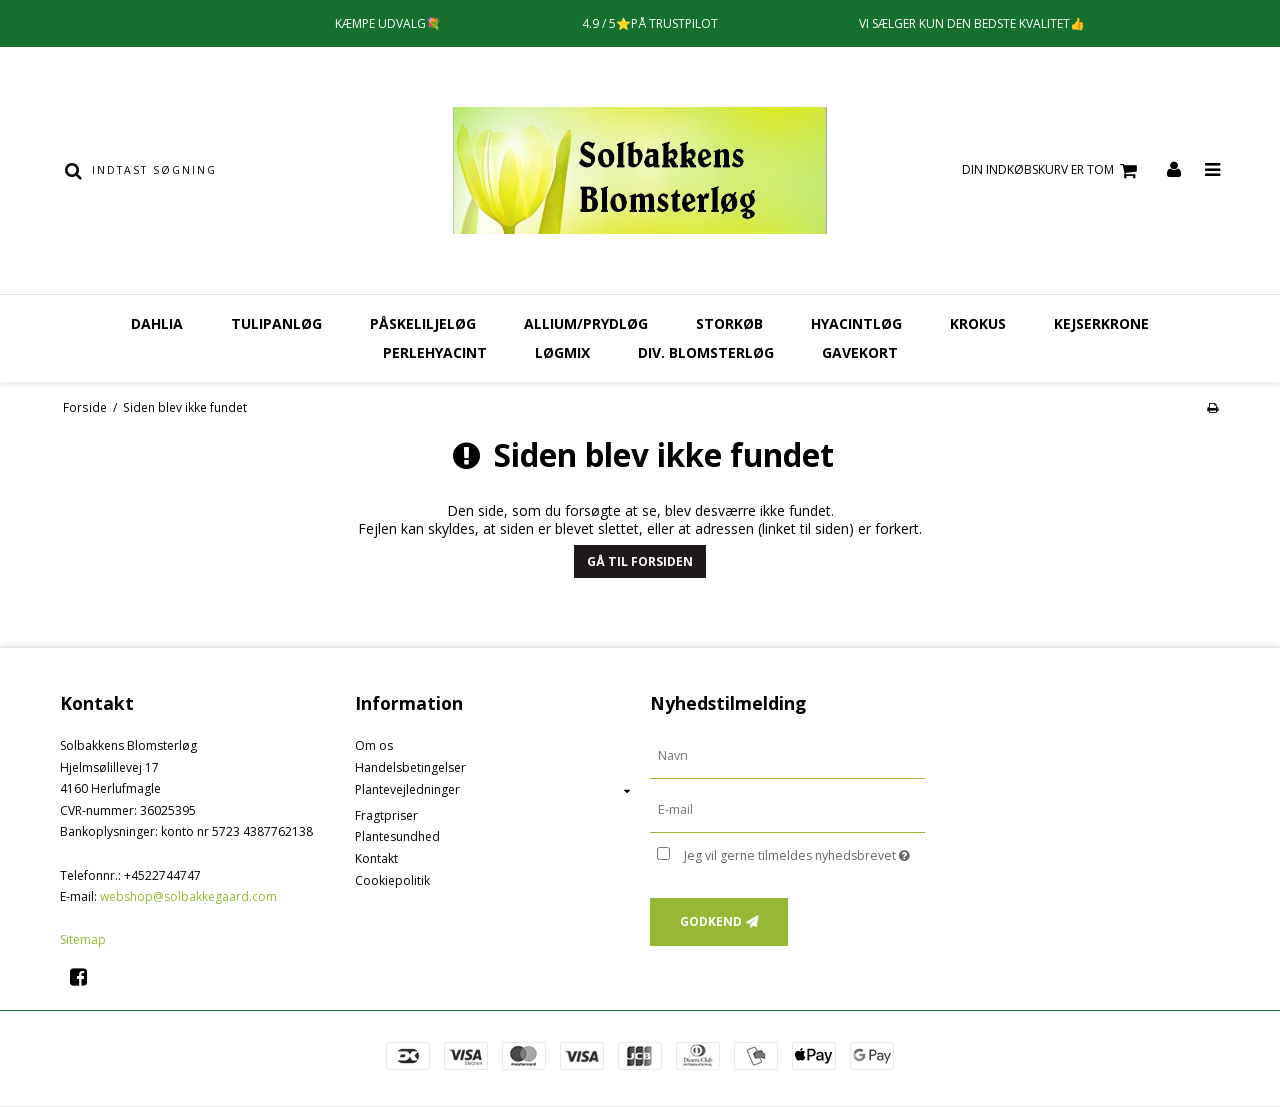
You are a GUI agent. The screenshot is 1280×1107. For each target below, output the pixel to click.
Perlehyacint (435, 352)
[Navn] (787, 755)
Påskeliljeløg (423, 323)
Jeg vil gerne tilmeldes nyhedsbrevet (804, 852)
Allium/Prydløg (586, 323)
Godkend (711, 921)
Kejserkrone (1101, 323)
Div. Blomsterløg (706, 352)
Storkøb (729, 323)
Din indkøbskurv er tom (1052, 170)
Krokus (978, 323)
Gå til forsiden (640, 561)
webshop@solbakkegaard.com (188, 896)
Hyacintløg (856, 323)
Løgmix (562, 352)
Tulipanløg (276, 323)
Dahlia (157, 323)
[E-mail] (787, 809)
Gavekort (860, 352)
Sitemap (83, 939)
